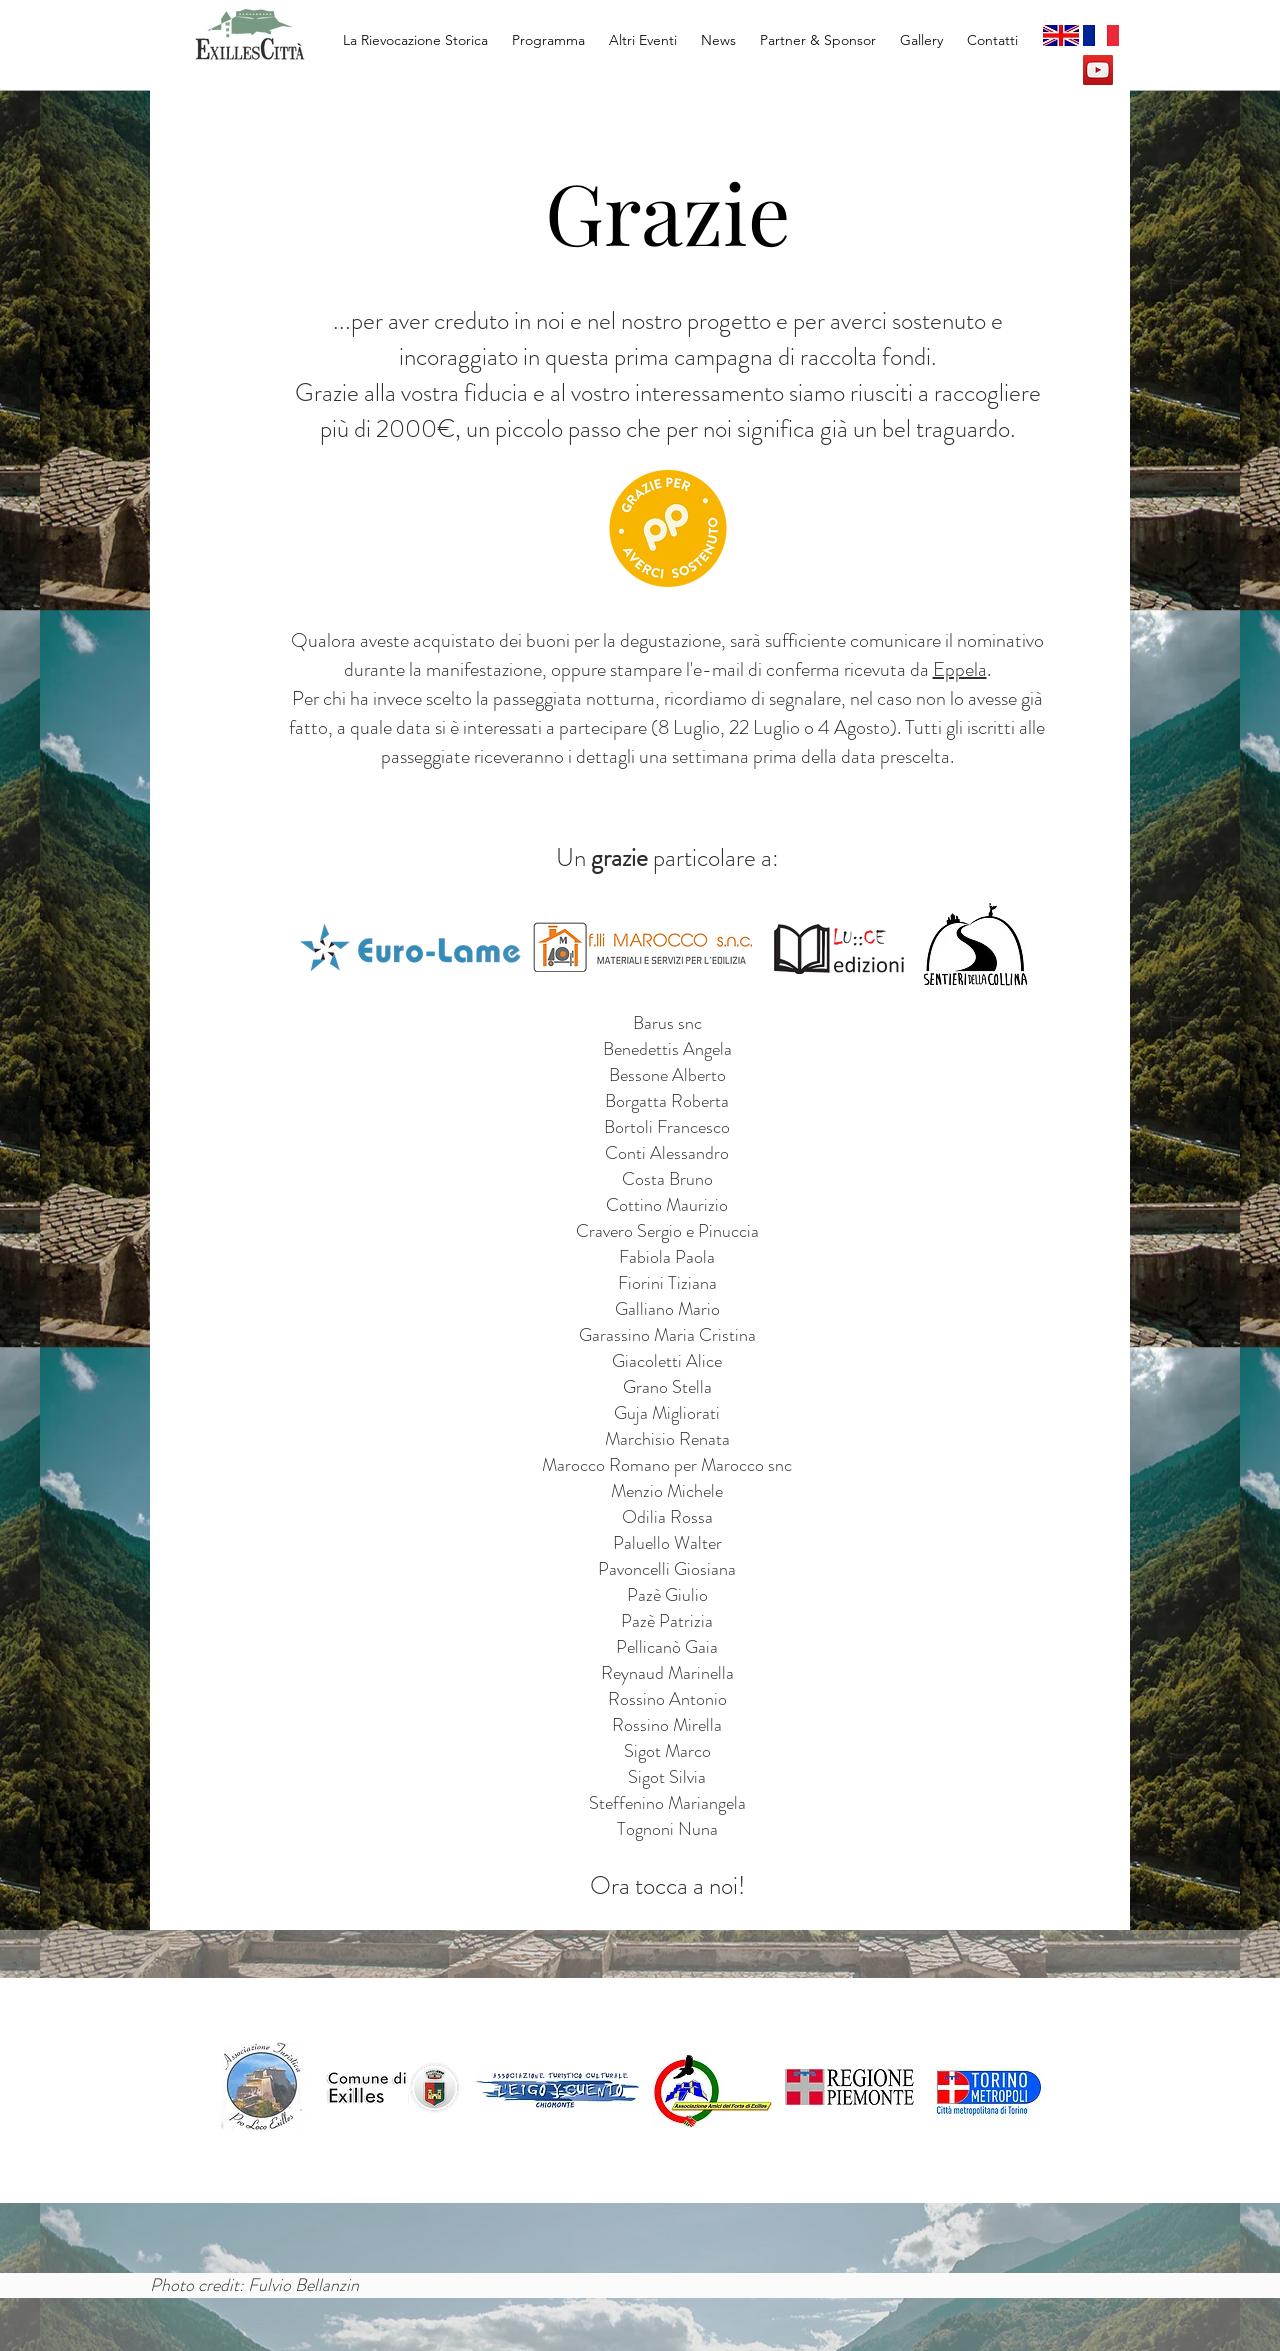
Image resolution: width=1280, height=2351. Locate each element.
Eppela (960, 669)
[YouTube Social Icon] (1098, 70)
